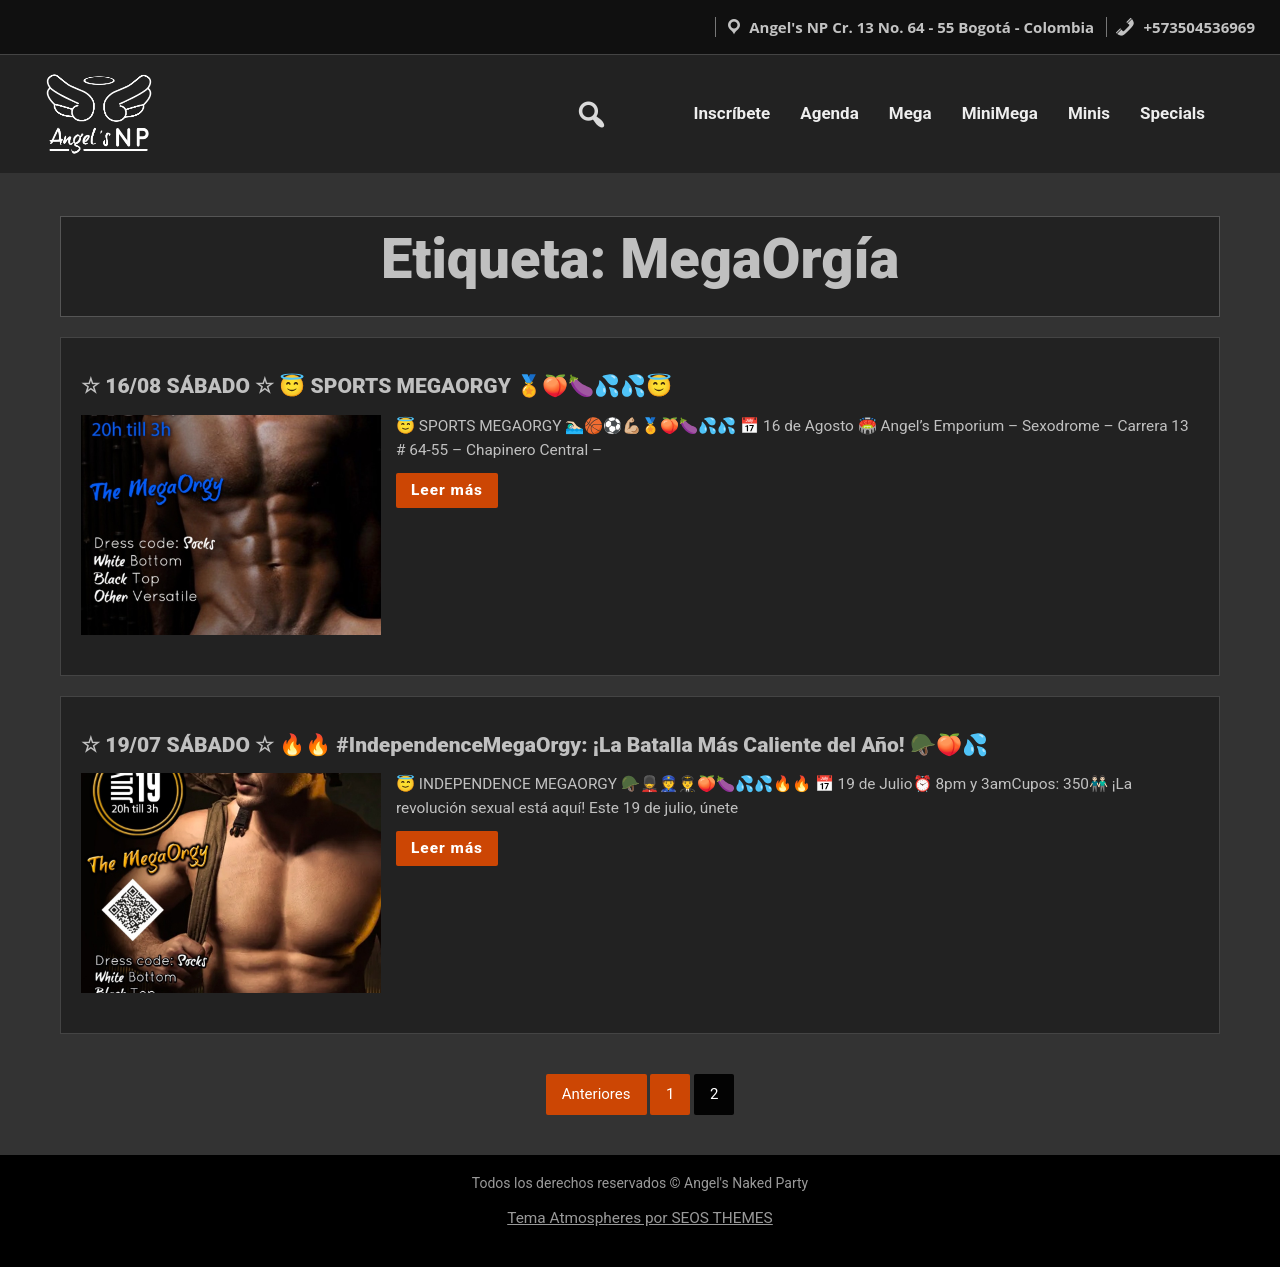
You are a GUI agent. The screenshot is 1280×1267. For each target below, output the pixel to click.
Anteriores (596, 1094)
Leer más (447, 490)
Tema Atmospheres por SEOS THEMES (640, 1218)
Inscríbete (732, 113)
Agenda (829, 113)
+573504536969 (1185, 27)
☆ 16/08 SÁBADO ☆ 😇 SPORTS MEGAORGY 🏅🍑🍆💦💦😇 (376, 386)
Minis (1089, 113)
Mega (910, 113)
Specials (1172, 113)
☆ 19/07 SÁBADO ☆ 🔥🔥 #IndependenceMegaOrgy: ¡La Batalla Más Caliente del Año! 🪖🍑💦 (534, 745)
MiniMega (1000, 113)
